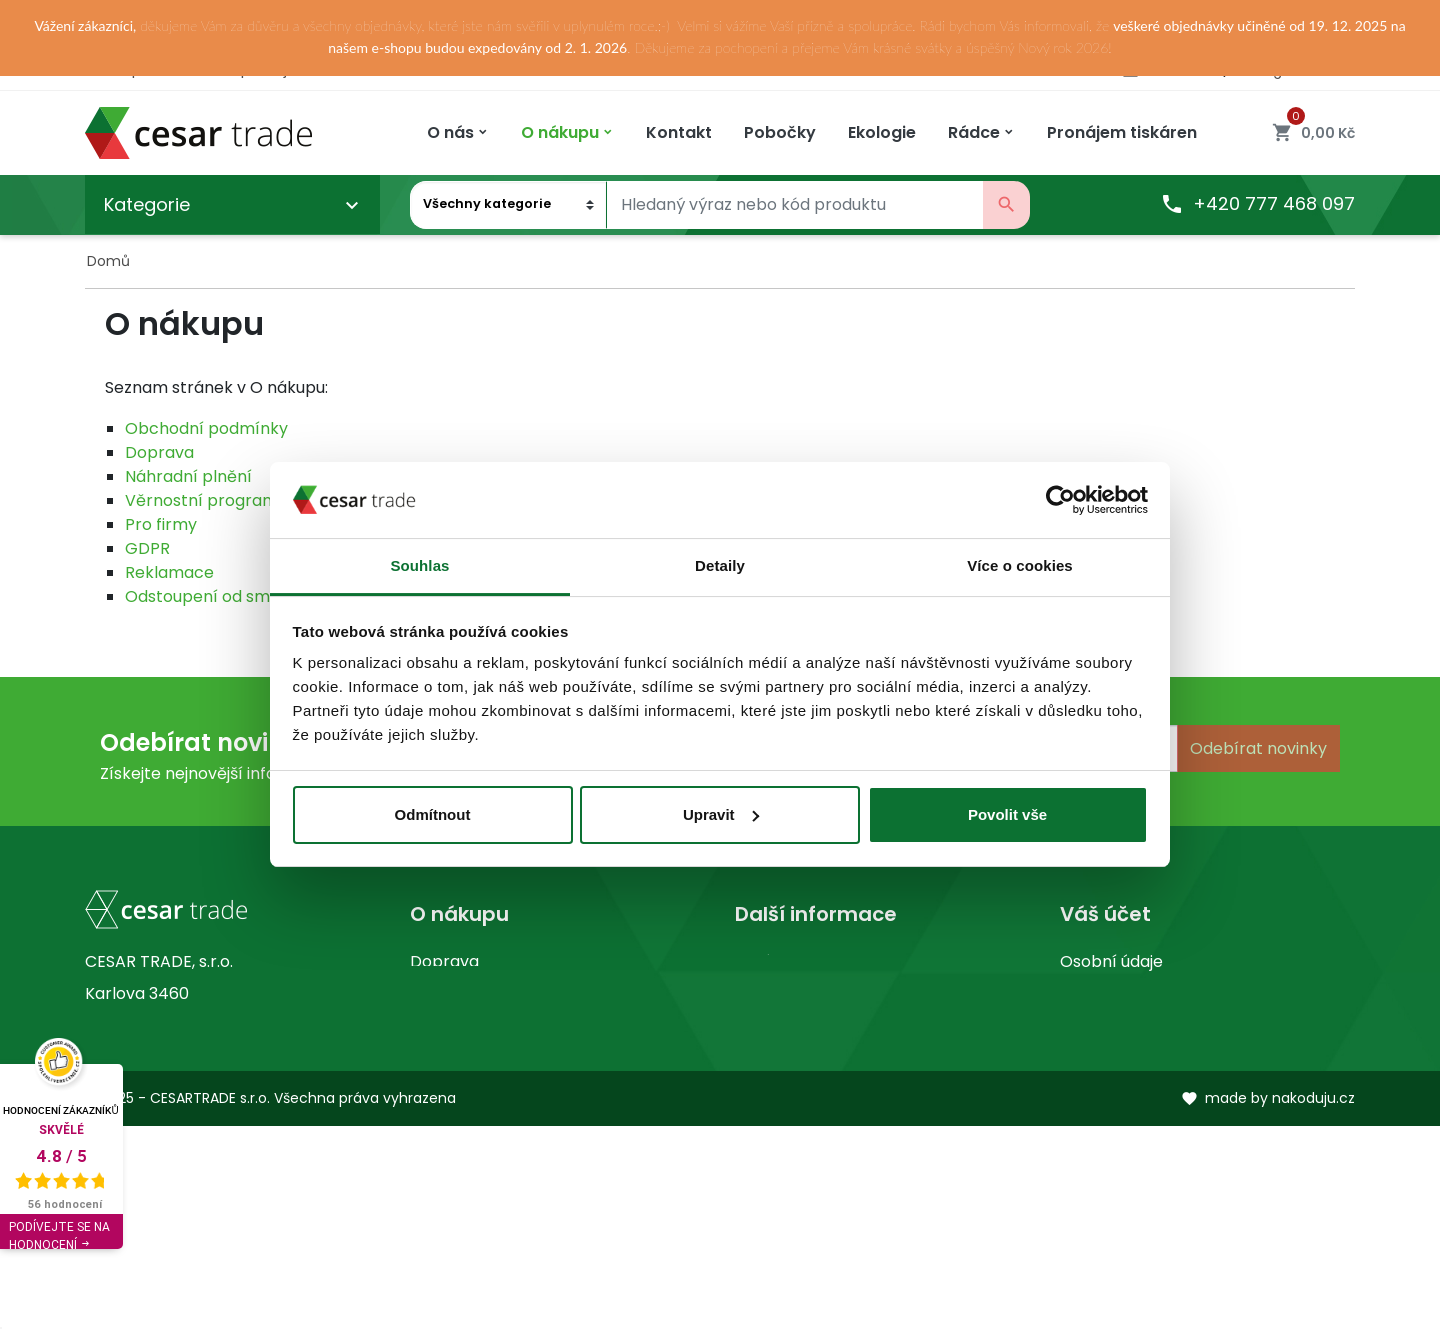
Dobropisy (1100, 1057)
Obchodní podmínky (206, 428)
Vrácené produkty (1132, 993)
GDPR (147, 548)
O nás (757, 961)
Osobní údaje (1111, 961)
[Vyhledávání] (795, 205)
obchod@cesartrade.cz (204, 1169)
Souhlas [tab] (419, 565)
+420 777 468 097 (1257, 204)
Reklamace (169, 572)
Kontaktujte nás (472, 1025)
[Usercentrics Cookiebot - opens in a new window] (1060, 500)
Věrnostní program (201, 500)
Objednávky (1107, 1025)
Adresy (1087, 1089)
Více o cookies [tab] (1020, 565)
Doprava (159, 452)
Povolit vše (1007, 814)
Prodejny (769, 993)
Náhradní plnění (188, 476)
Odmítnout (433, 814)
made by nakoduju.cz (1268, 1301)
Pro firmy (161, 524)
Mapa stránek (465, 1057)
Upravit (721, 814)
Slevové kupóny (1121, 1121)
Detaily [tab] (720, 565)
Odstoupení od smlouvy (218, 596)
